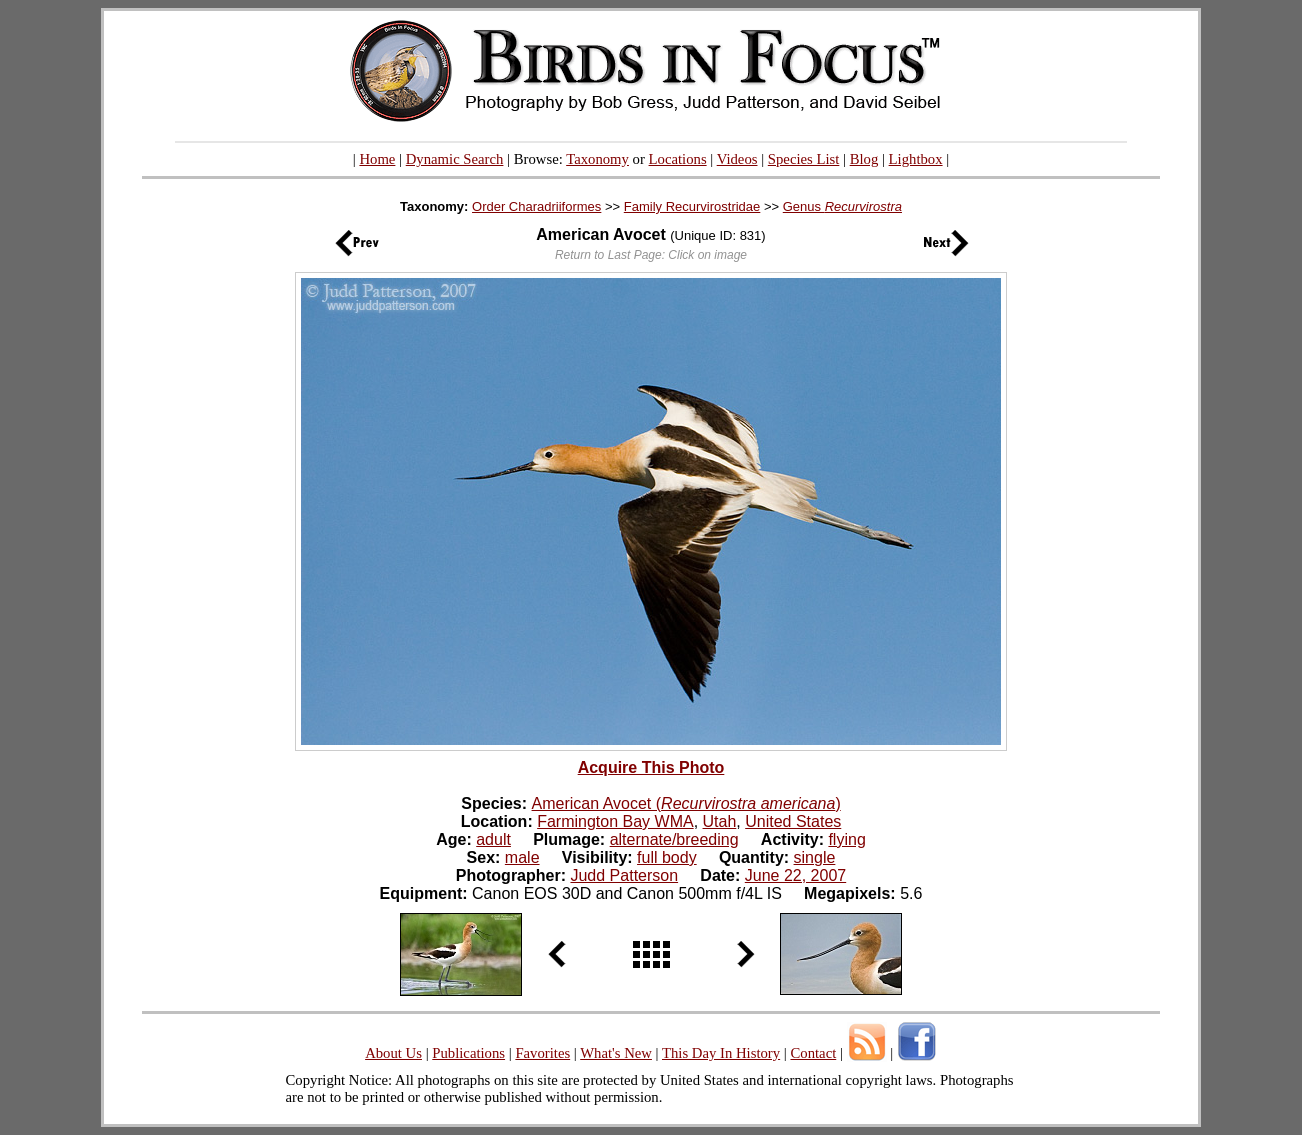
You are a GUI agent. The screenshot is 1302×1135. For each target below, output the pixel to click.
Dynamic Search (455, 159)
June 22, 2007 (795, 875)
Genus (842, 206)
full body (667, 857)
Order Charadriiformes (536, 206)
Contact (813, 1053)
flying (846, 839)
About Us (393, 1053)
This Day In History (721, 1053)
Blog (864, 159)
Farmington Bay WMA (615, 821)
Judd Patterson (624, 875)
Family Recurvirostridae (692, 206)
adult (493, 839)
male (522, 857)
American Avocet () (686, 803)
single (815, 857)
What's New (616, 1053)
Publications (468, 1053)
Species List (804, 159)
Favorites (542, 1053)
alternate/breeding (674, 839)
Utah (720, 821)
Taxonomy (597, 159)
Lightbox (916, 159)
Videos (737, 159)
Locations (678, 159)
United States (793, 821)
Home (377, 159)
